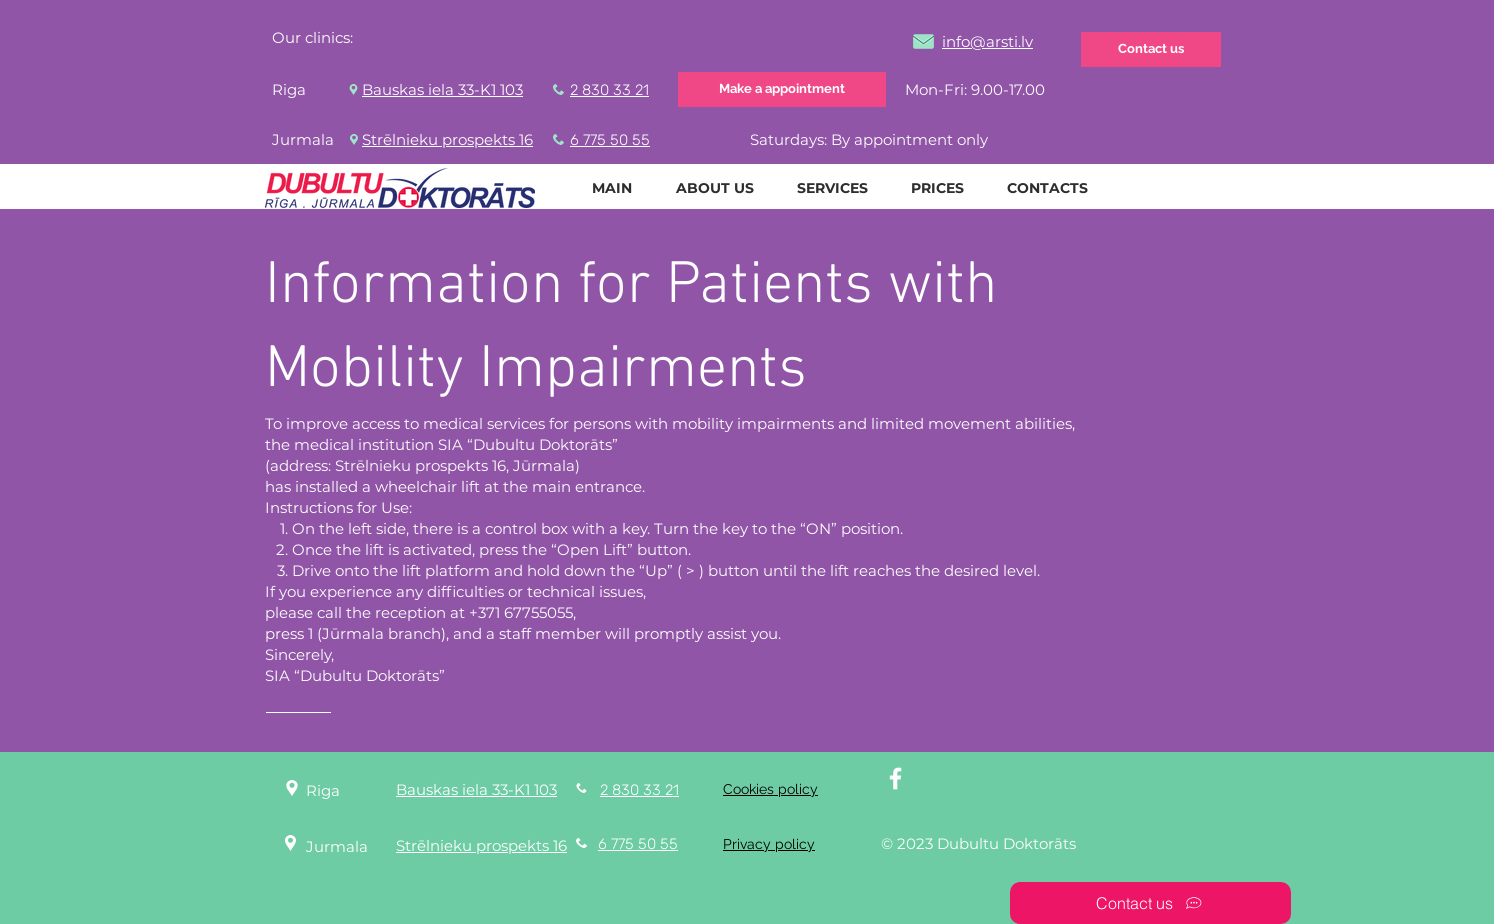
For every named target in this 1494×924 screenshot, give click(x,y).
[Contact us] (1151, 49)
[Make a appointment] (782, 89)
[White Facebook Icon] (895, 778)
